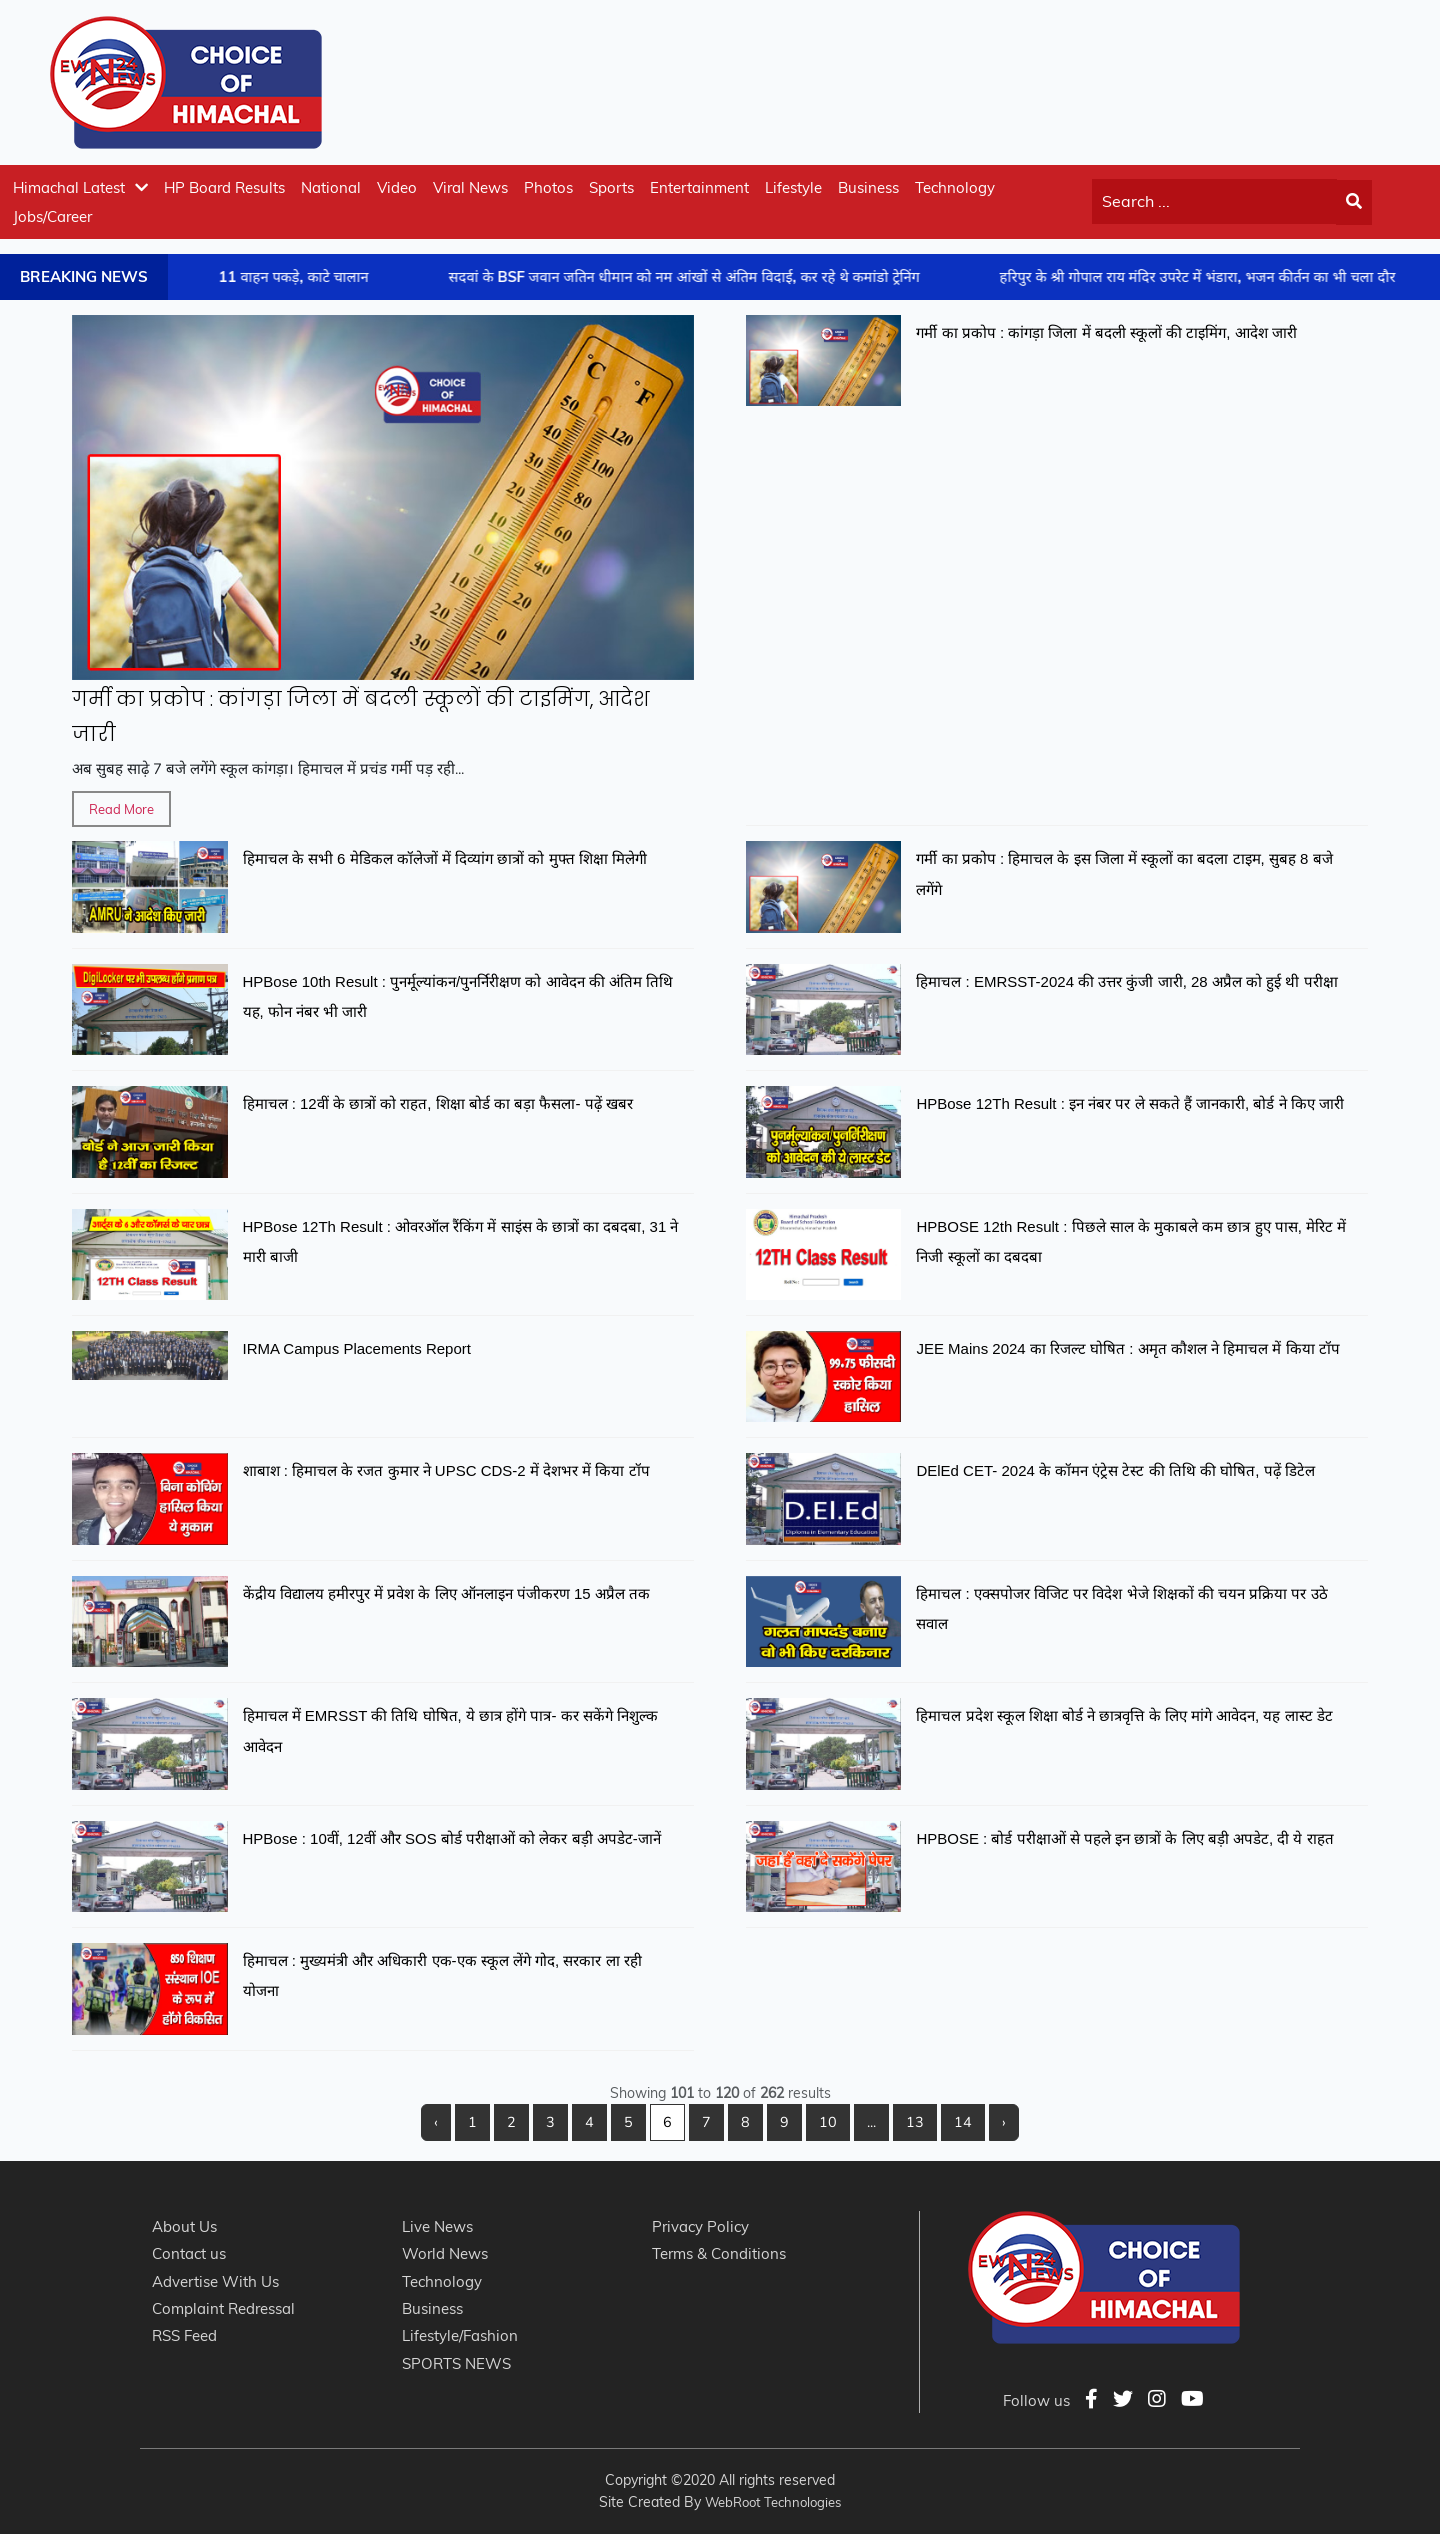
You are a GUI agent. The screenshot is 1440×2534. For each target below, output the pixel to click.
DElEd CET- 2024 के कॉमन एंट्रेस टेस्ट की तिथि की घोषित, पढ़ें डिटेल (1115, 1470)
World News (445, 2253)
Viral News (470, 187)
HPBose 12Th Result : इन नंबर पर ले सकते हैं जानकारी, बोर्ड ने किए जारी (1129, 1103)
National (331, 187)
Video (397, 187)
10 (828, 2122)
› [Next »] (1004, 2122)
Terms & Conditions (719, 2253)
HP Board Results (224, 187)
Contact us (189, 2253)
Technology (955, 187)
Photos (548, 187)
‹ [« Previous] (436, 2122)
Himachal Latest (80, 187)
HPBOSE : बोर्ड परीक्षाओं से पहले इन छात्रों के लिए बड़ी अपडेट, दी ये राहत (1124, 1838)
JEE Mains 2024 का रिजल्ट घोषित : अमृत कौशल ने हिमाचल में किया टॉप (1127, 1348)
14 (963, 2122)
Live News (437, 2226)
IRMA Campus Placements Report (357, 1348)
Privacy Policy (700, 2226)
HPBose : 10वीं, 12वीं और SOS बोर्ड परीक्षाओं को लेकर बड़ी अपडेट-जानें (452, 1838)
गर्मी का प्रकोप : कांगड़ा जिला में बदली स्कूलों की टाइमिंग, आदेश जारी (1106, 332)
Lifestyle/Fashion (460, 2335)
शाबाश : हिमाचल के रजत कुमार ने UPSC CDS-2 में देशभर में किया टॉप (446, 1470)
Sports (611, 187)
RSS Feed (184, 2335)
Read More (121, 809)
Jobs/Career (52, 216)
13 (915, 2122)
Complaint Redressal (223, 2308)
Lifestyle (793, 187)
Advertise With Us (215, 2281)
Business (868, 187)
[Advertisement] (1026, 79)
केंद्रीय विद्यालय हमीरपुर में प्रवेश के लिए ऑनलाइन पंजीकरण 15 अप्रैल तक (447, 1593)
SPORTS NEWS (456, 2363)
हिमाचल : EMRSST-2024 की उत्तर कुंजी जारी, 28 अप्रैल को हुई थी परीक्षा (1126, 981)
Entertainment (699, 187)
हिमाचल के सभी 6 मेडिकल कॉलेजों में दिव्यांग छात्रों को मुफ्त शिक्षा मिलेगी (445, 858)
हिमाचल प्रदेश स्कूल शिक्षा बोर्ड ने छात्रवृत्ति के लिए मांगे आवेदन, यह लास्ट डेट (1124, 1715)
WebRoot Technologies (773, 2502)
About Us (184, 2226)
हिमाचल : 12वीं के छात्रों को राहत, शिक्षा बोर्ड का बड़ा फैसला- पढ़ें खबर (438, 1103)
